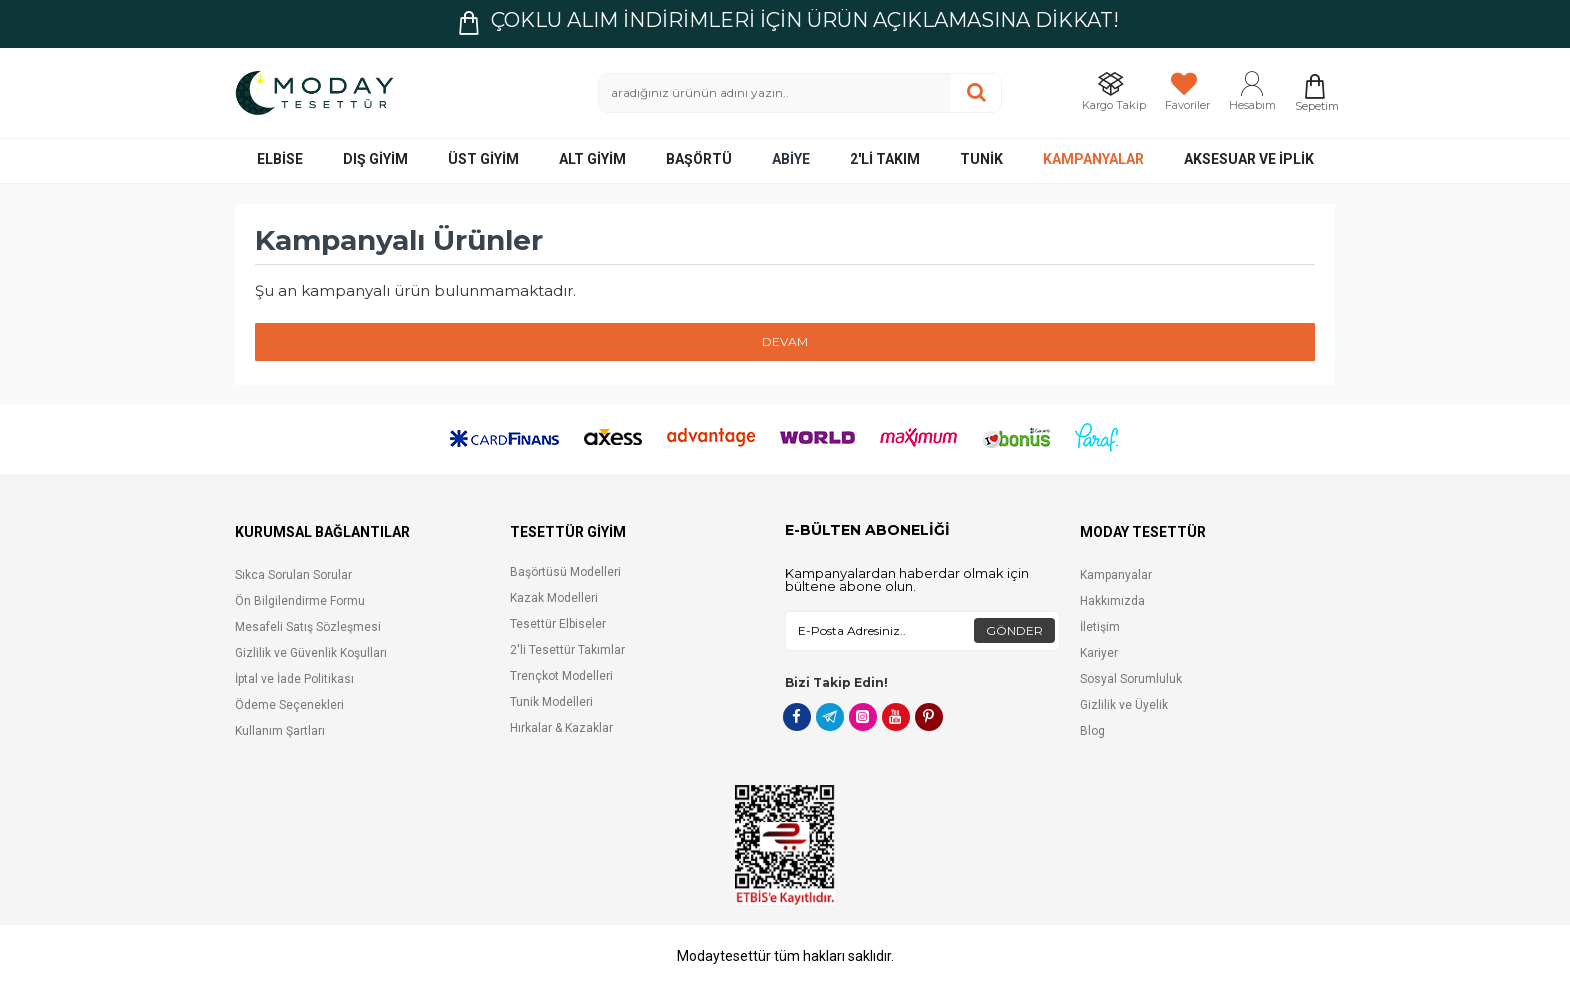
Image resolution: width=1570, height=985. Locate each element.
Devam (785, 341)
